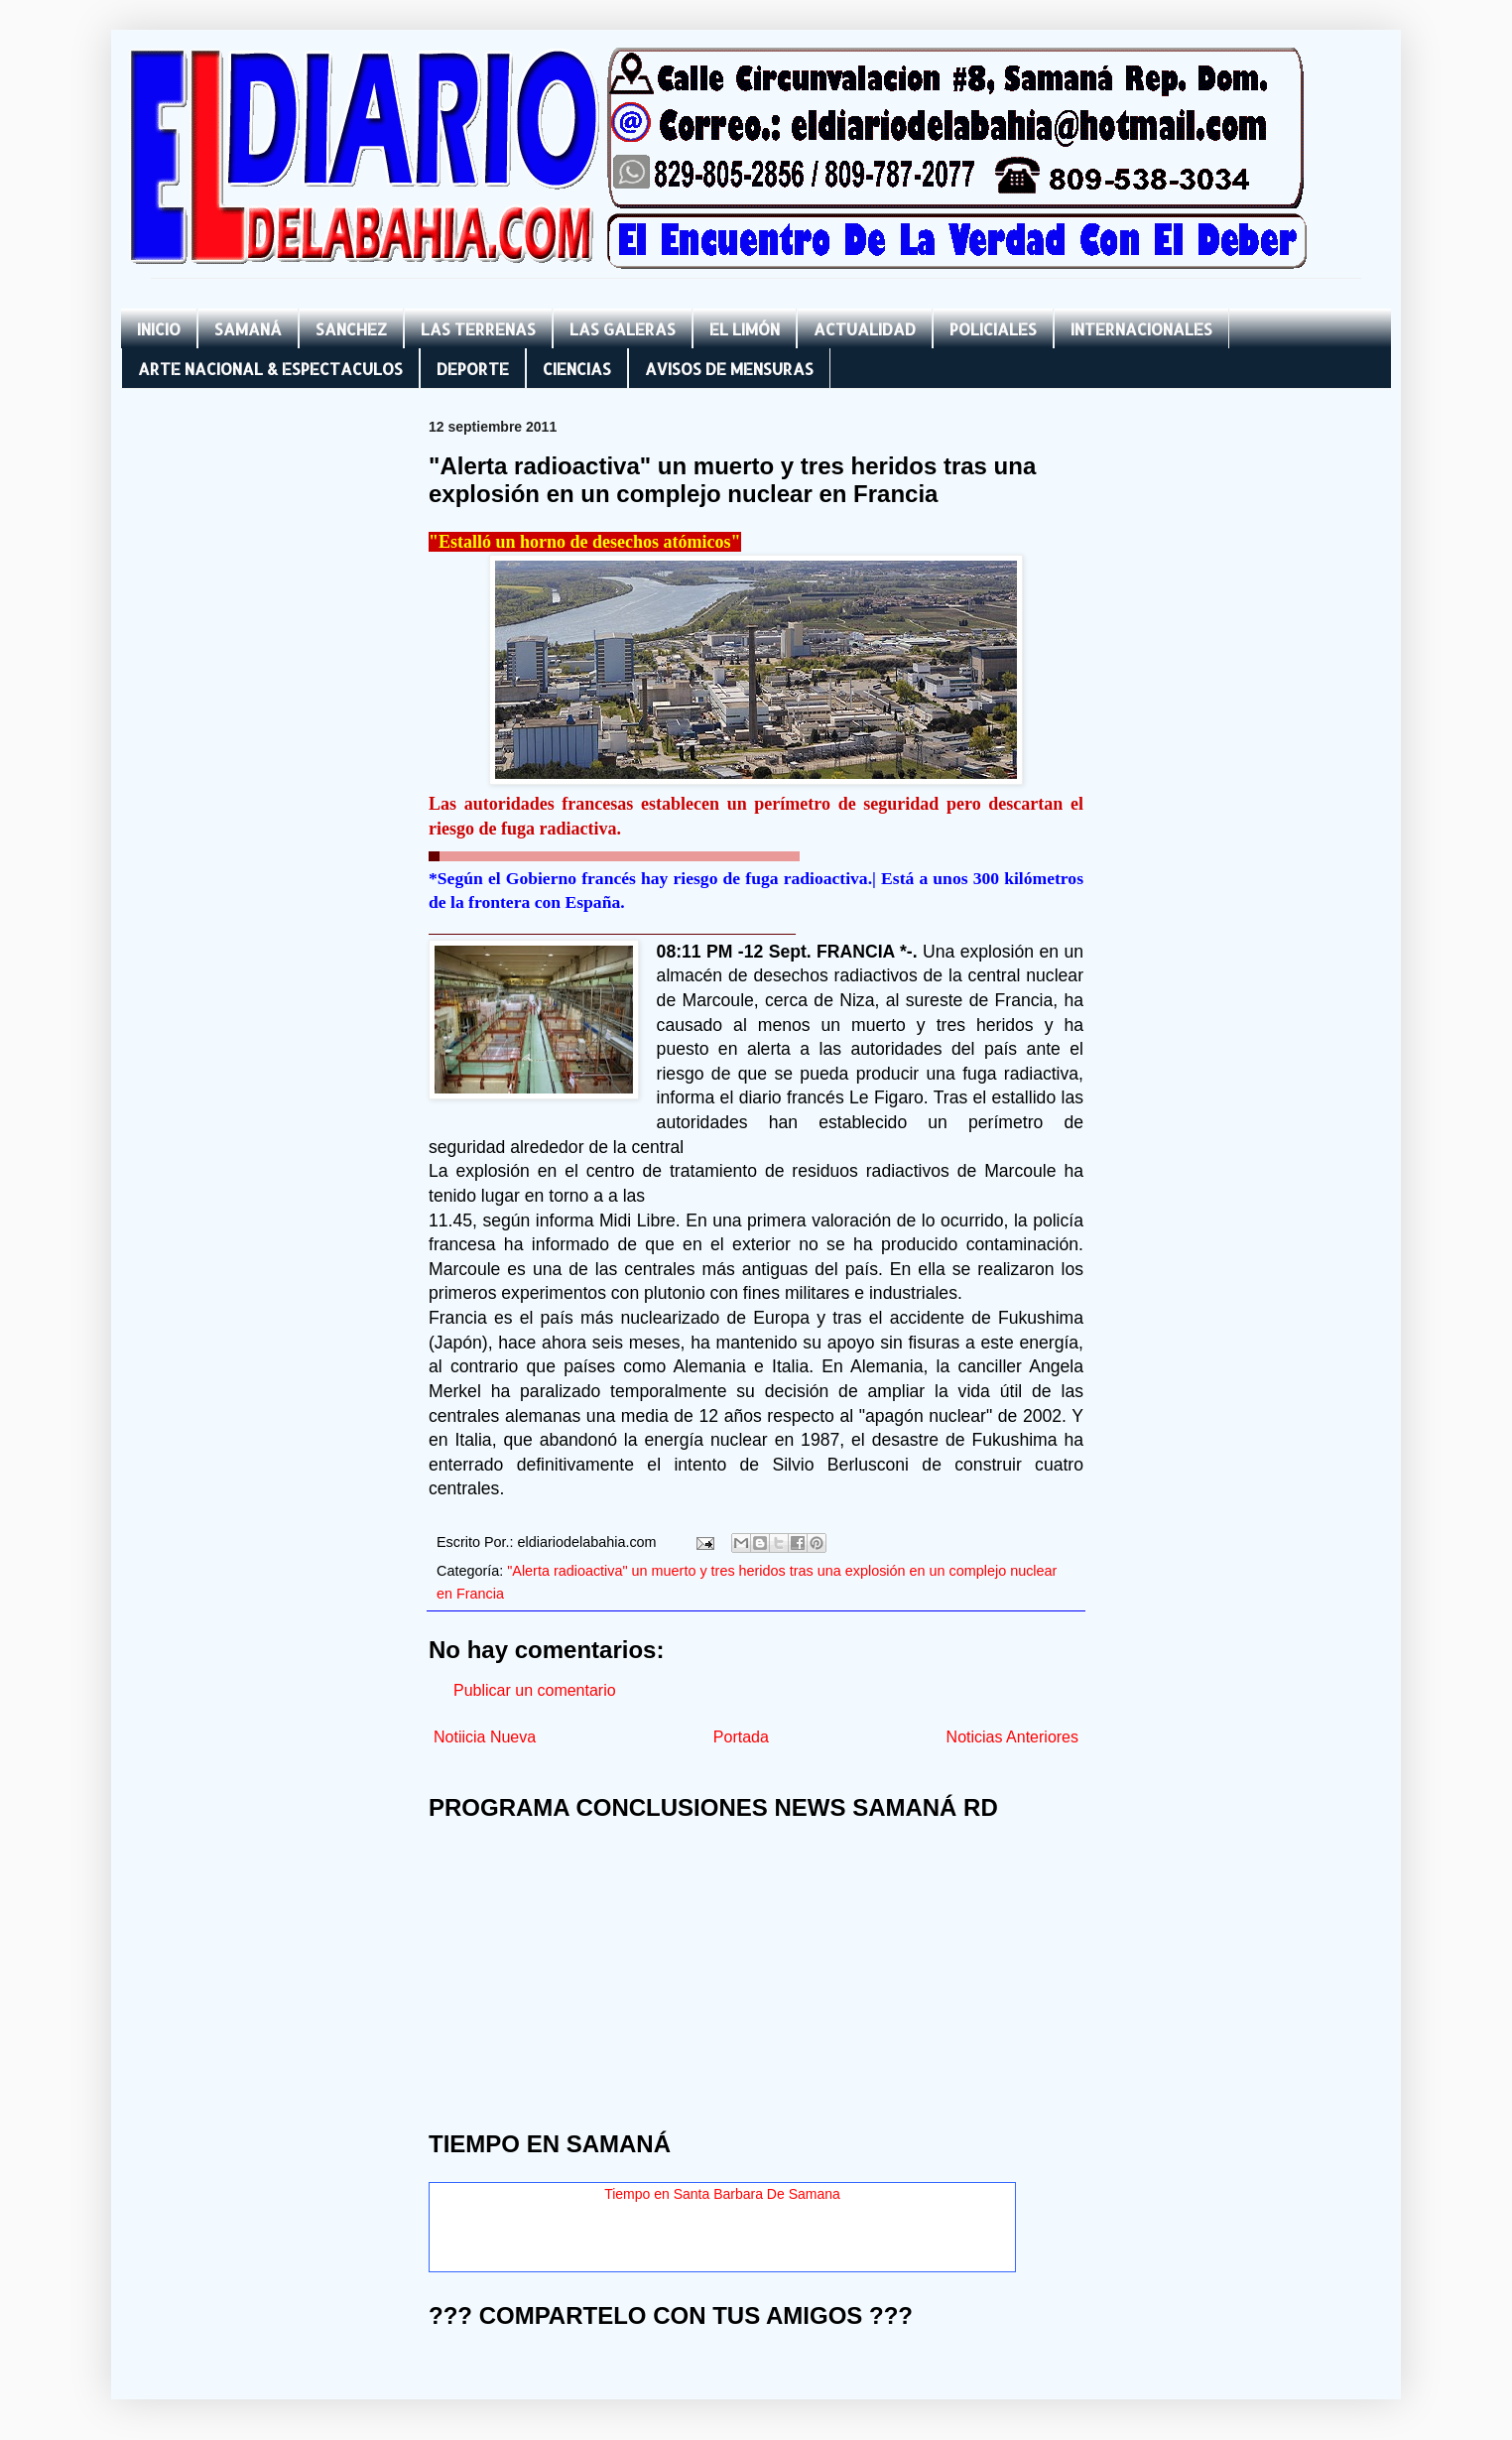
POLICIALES (993, 329)
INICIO (159, 329)
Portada (741, 1737)
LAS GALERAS (622, 329)
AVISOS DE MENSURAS (729, 368)
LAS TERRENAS (478, 329)
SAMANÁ (248, 329)
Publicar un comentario (534, 1690)
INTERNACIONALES (1141, 329)
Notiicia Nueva (485, 1737)
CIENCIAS (577, 368)
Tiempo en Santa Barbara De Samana (722, 2194)
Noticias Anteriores (1012, 1737)
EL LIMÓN (744, 329)
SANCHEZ (351, 329)
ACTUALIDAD (865, 329)
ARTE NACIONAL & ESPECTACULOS (270, 368)
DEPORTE (473, 368)
